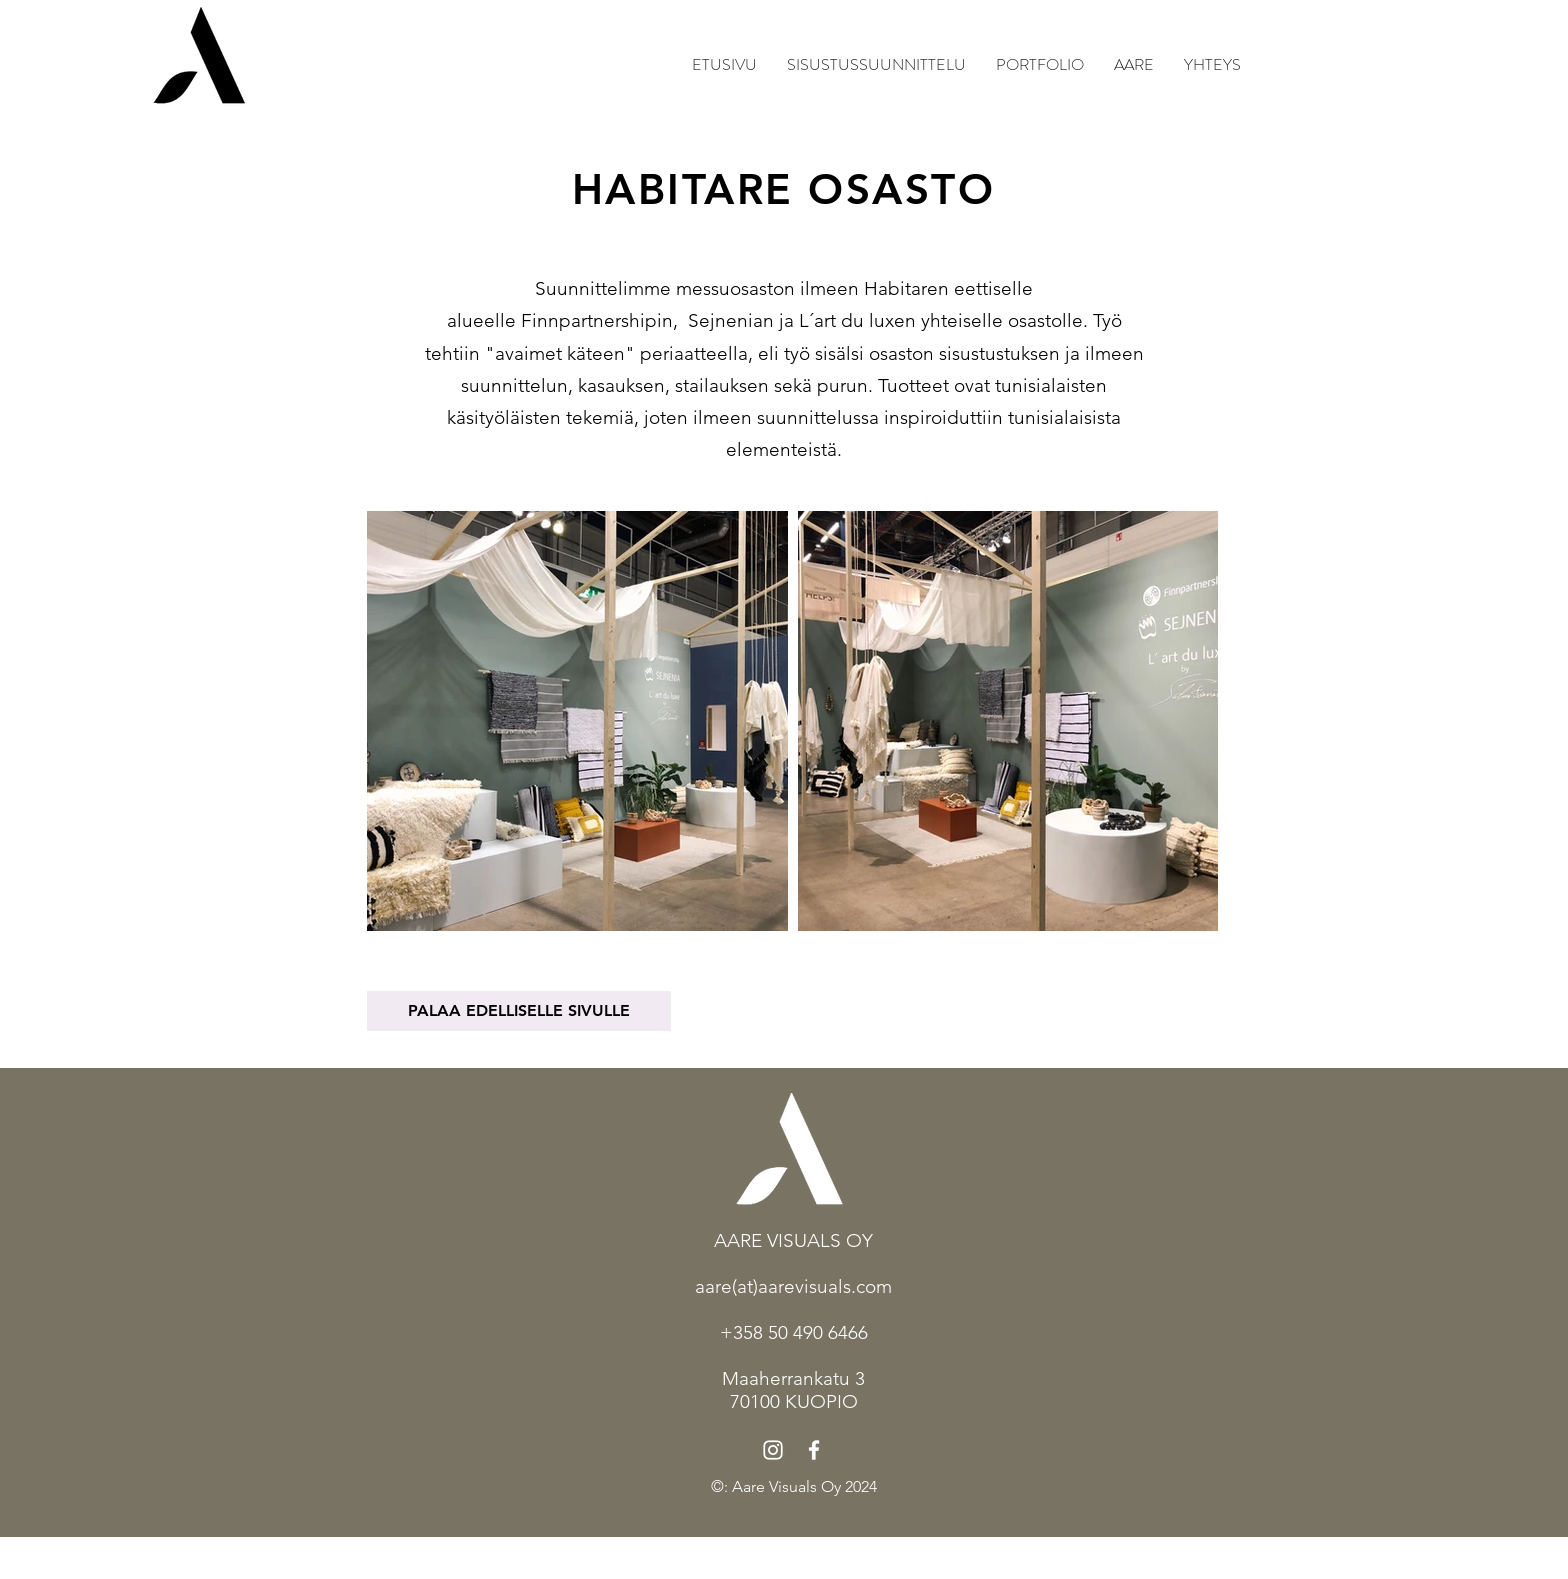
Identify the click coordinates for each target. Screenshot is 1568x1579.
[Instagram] (773, 1450)
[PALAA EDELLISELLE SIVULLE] (519, 1011)
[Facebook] (814, 1450)
